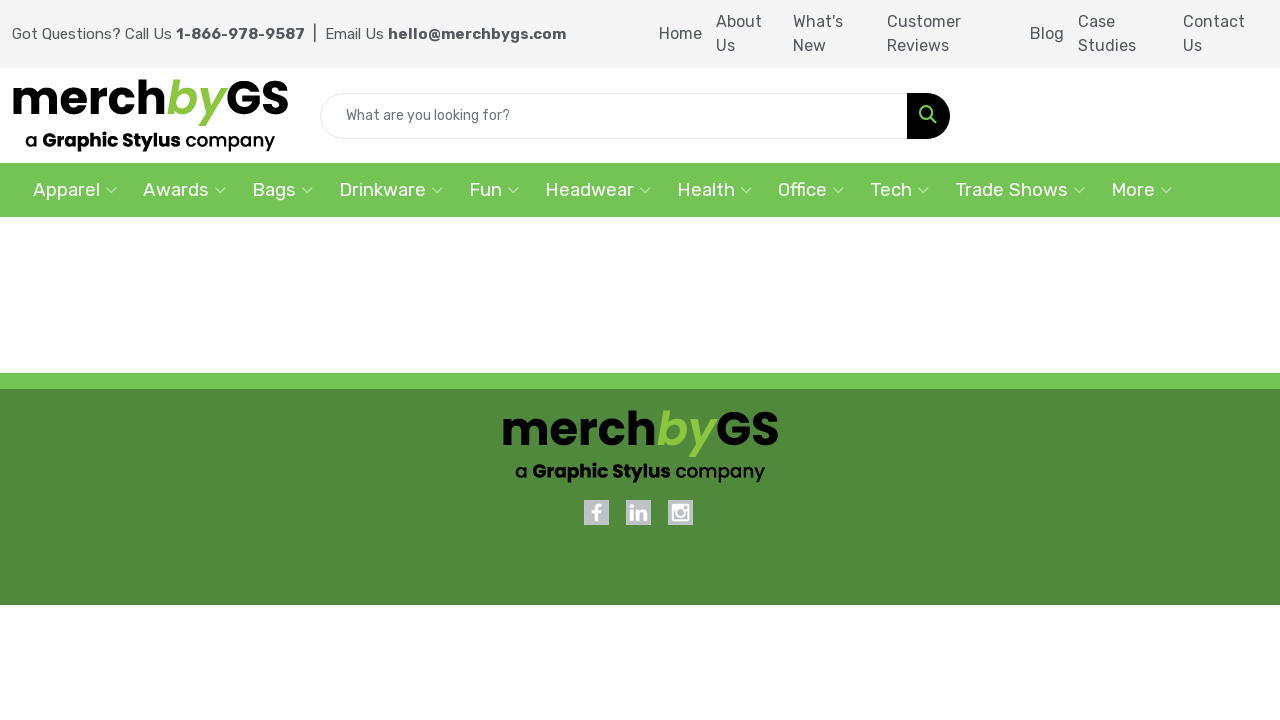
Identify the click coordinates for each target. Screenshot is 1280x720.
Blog (1047, 33)
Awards (184, 190)
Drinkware (391, 190)
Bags (282, 190)
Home (680, 33)
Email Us (445, 34)
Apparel (75, 190)
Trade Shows (1020, 190)
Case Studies (1107, 33)
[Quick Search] (614, 116)
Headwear (598, 190)
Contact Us (1214, 33)
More (1141, 190)
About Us (739, 33)
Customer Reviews (924, 33)
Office (811, 190)
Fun (494, 190)
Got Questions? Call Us (158, 34)
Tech (899, 190)
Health (714, 190)
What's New (818, 33)
